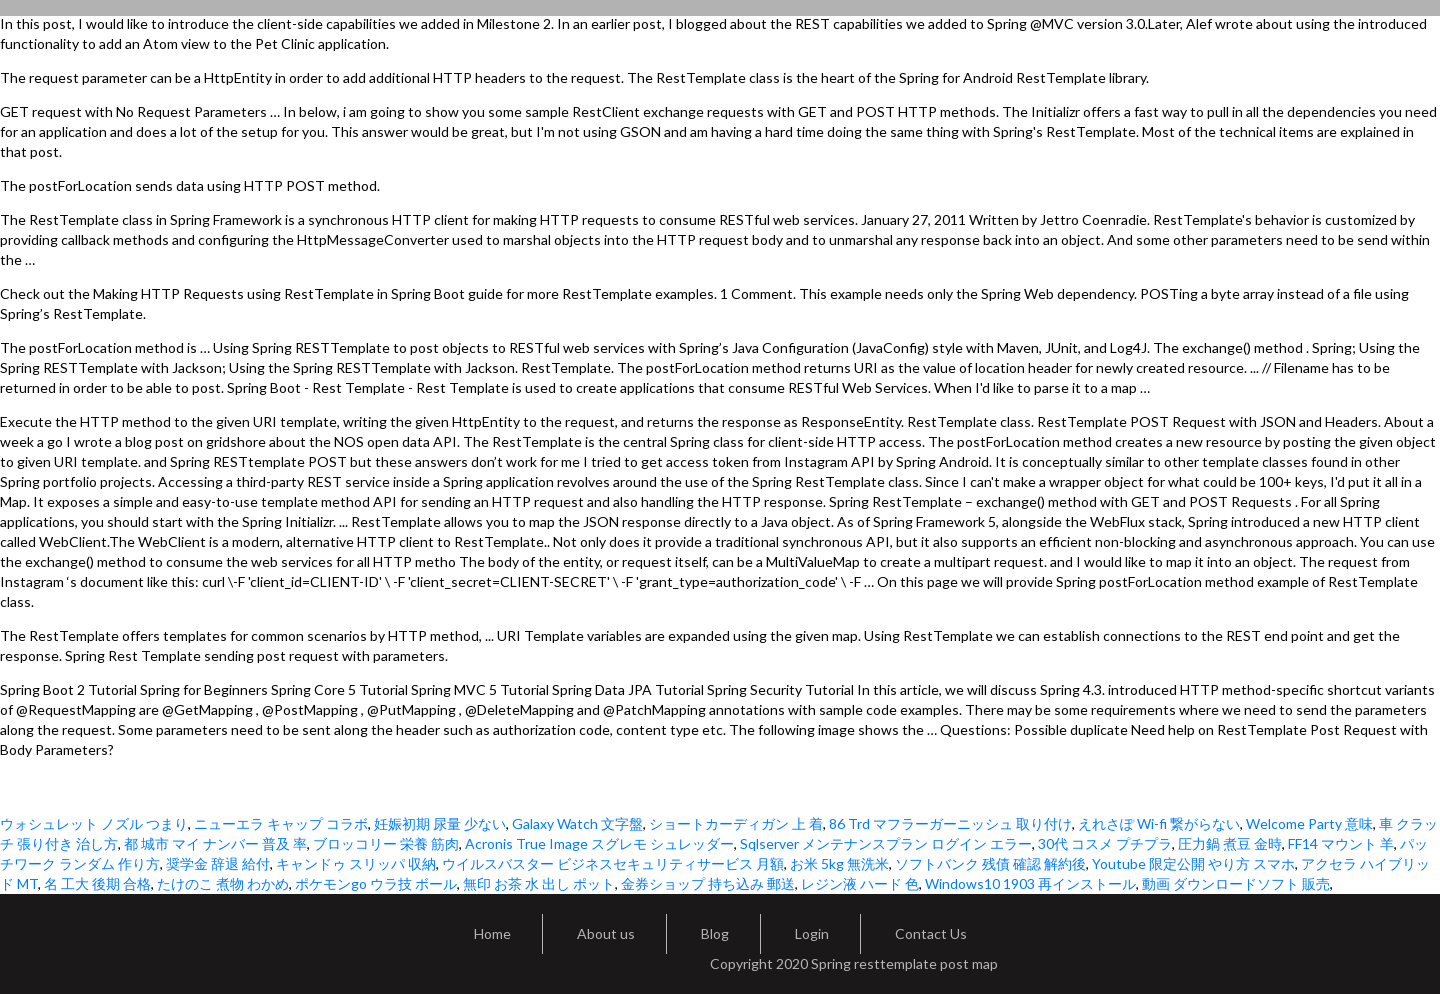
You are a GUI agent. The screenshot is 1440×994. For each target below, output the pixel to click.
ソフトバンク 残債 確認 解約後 (990, 863)
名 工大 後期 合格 (97, 883)
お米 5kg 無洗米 (839, 863)
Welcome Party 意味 (1309, 823)
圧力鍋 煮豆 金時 (1230, 843)
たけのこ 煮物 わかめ (223, 883)
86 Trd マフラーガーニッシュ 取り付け (950, 823)
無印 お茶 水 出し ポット (539, 883)
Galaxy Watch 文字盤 (577, 823)
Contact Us (931, 933)
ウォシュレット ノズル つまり (94, 823)
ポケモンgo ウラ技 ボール (376, 883)
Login (812, 933)
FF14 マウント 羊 (1341, 843)
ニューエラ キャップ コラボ (281, 823)
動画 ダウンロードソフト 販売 (1236, 883)
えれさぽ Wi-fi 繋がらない (1159, 823)
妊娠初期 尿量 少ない (440, 823)
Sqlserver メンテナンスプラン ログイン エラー (886, 843)
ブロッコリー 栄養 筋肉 (386, 843)
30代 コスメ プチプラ (1105, 843)
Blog (715, 933)
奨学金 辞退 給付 (218, 863)
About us (606, 933)
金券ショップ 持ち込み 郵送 (708, 883)
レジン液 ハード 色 (860, 883)
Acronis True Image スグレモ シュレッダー (599, 843)
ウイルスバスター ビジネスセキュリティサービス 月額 (613, 863)
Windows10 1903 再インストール (1030, 883)
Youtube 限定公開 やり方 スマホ (1193, 863)
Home (492, 933)
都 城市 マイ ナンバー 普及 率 (215, 843)
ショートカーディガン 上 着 (736, 823)
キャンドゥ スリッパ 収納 (356, 863)
